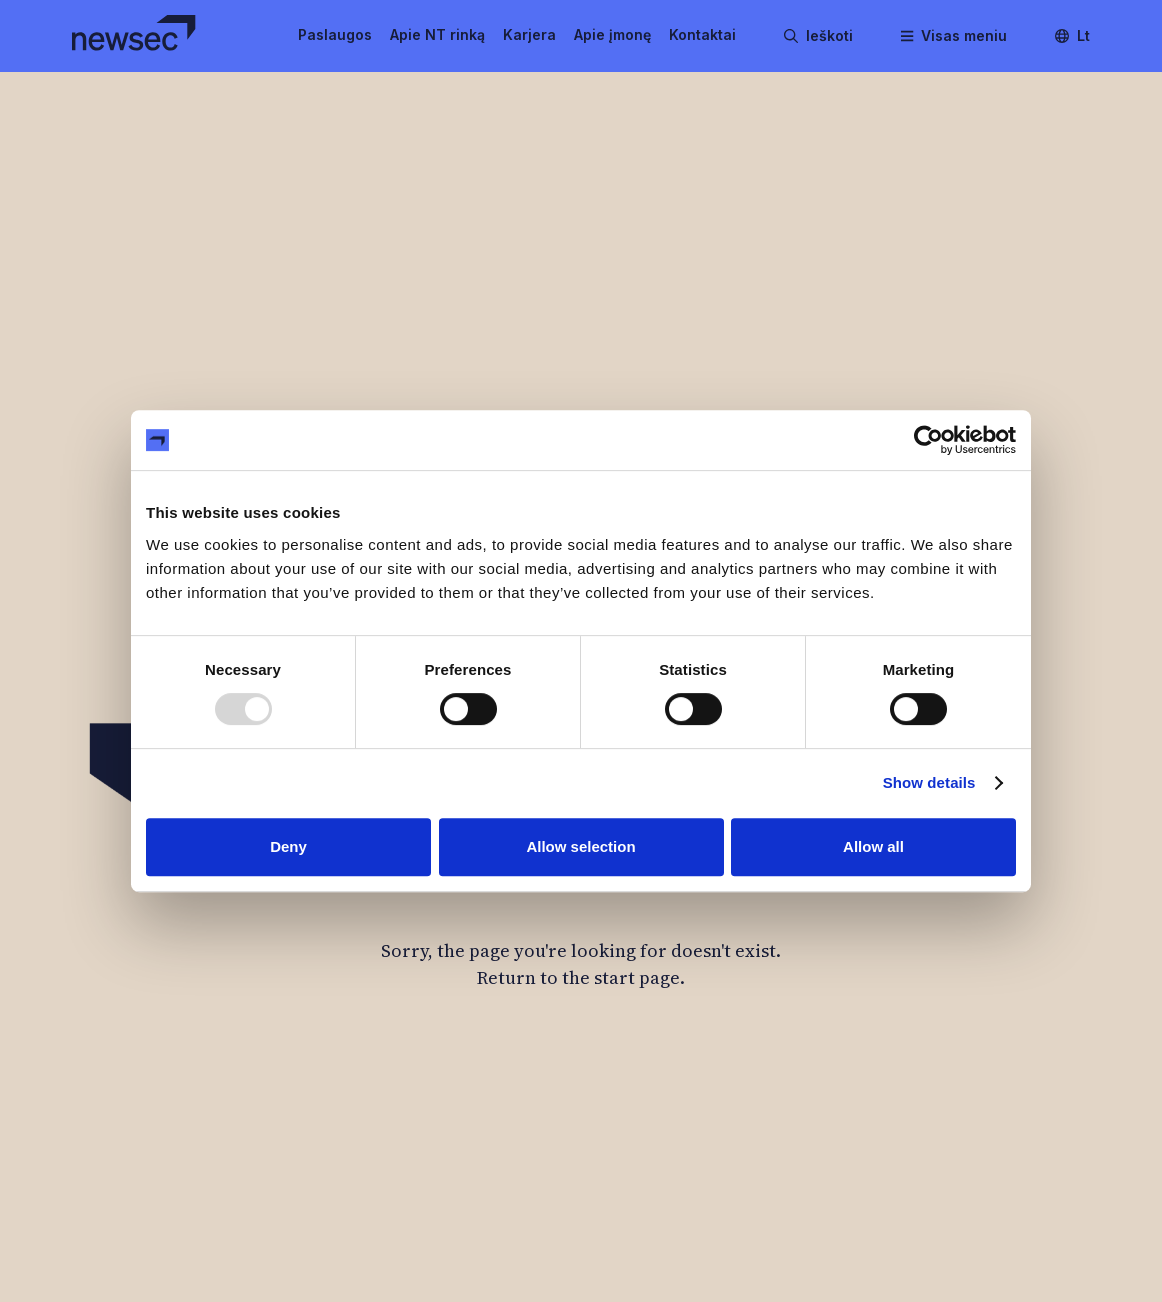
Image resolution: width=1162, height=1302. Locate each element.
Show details (929, 782)
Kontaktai (702, 34)
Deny (288, 846)
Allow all (873, 846)
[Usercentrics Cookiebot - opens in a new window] (928, 440)
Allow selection (580, 846)
